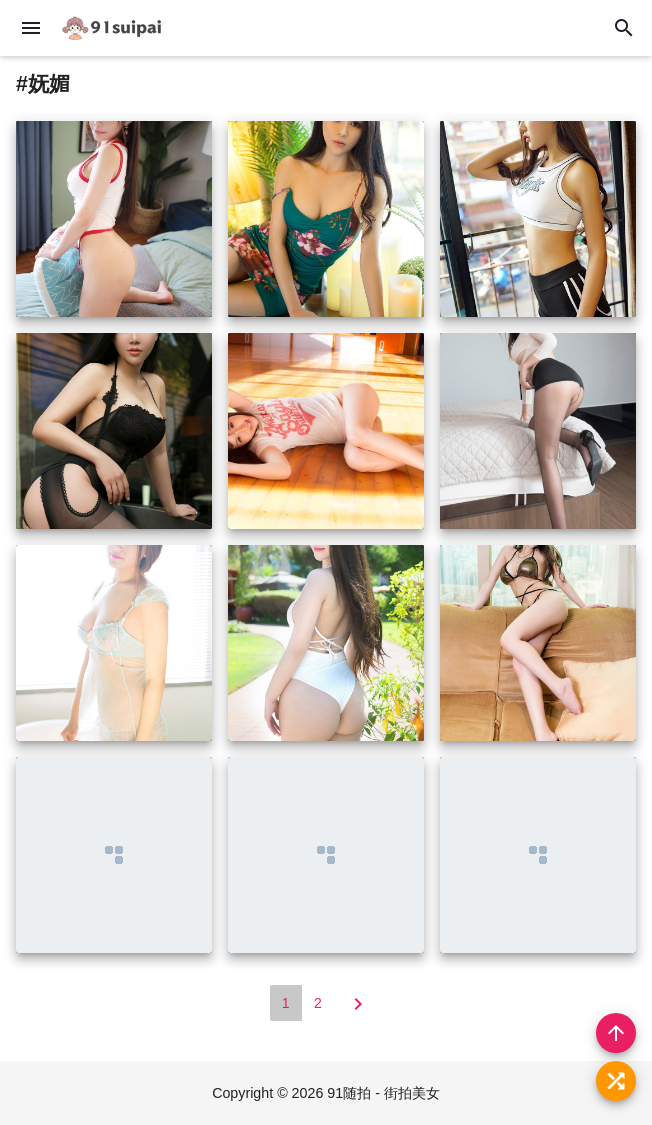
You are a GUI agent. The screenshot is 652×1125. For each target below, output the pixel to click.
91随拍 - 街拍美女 (384, 1093)
